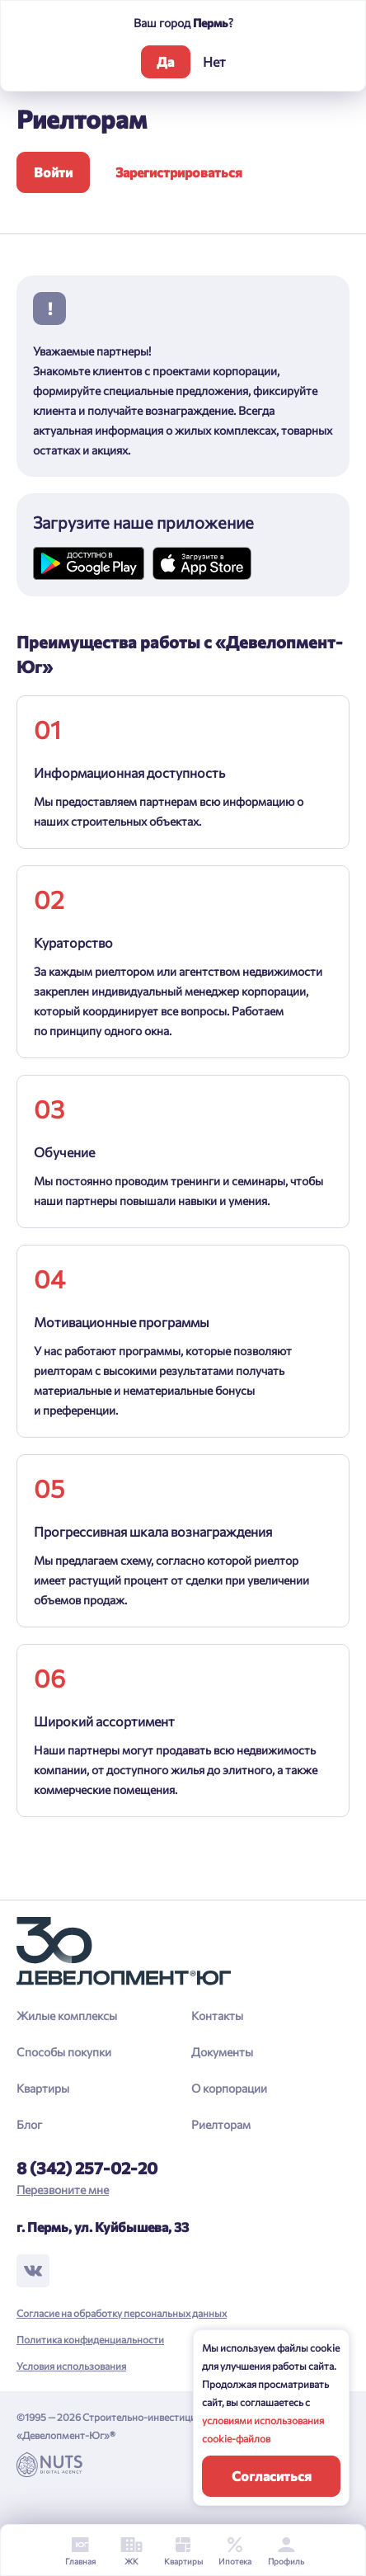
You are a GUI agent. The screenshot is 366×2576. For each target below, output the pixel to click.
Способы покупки (63, 2052)
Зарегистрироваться (178, 172)
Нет (214, 61)
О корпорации (229, 2088)
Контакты (217, 2016)
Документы (222, 2052)
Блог (29, 2124)
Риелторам (221, 2124)
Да (165, 61)
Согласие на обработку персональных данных (121, 2313)
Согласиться (272, 2476)
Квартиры (42, 2088)
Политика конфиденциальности (90, 2339)
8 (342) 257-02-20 (86, 2168)
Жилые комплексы (66, 2016)
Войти (53, 172)
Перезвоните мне (62, 2190)
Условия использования (71, 2365)
